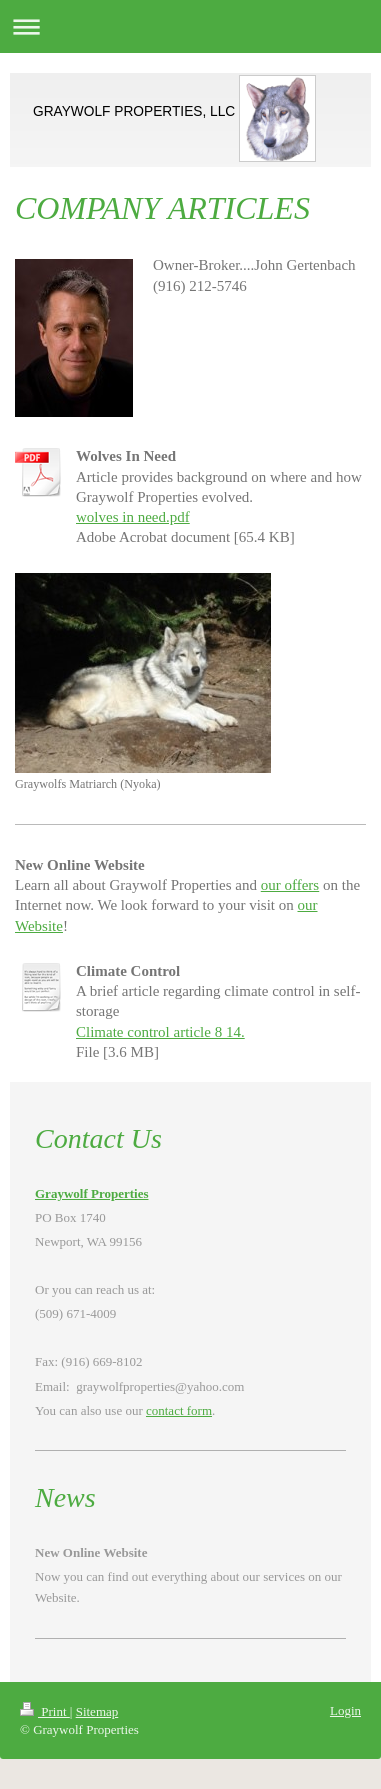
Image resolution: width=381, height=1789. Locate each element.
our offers (290, 885)
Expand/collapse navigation (190, 26)
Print (45, 1711)
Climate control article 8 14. (160, 1032)
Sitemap (97, 1711)
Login (345, 1710)
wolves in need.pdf (133, 517)
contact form (179, 1410)
